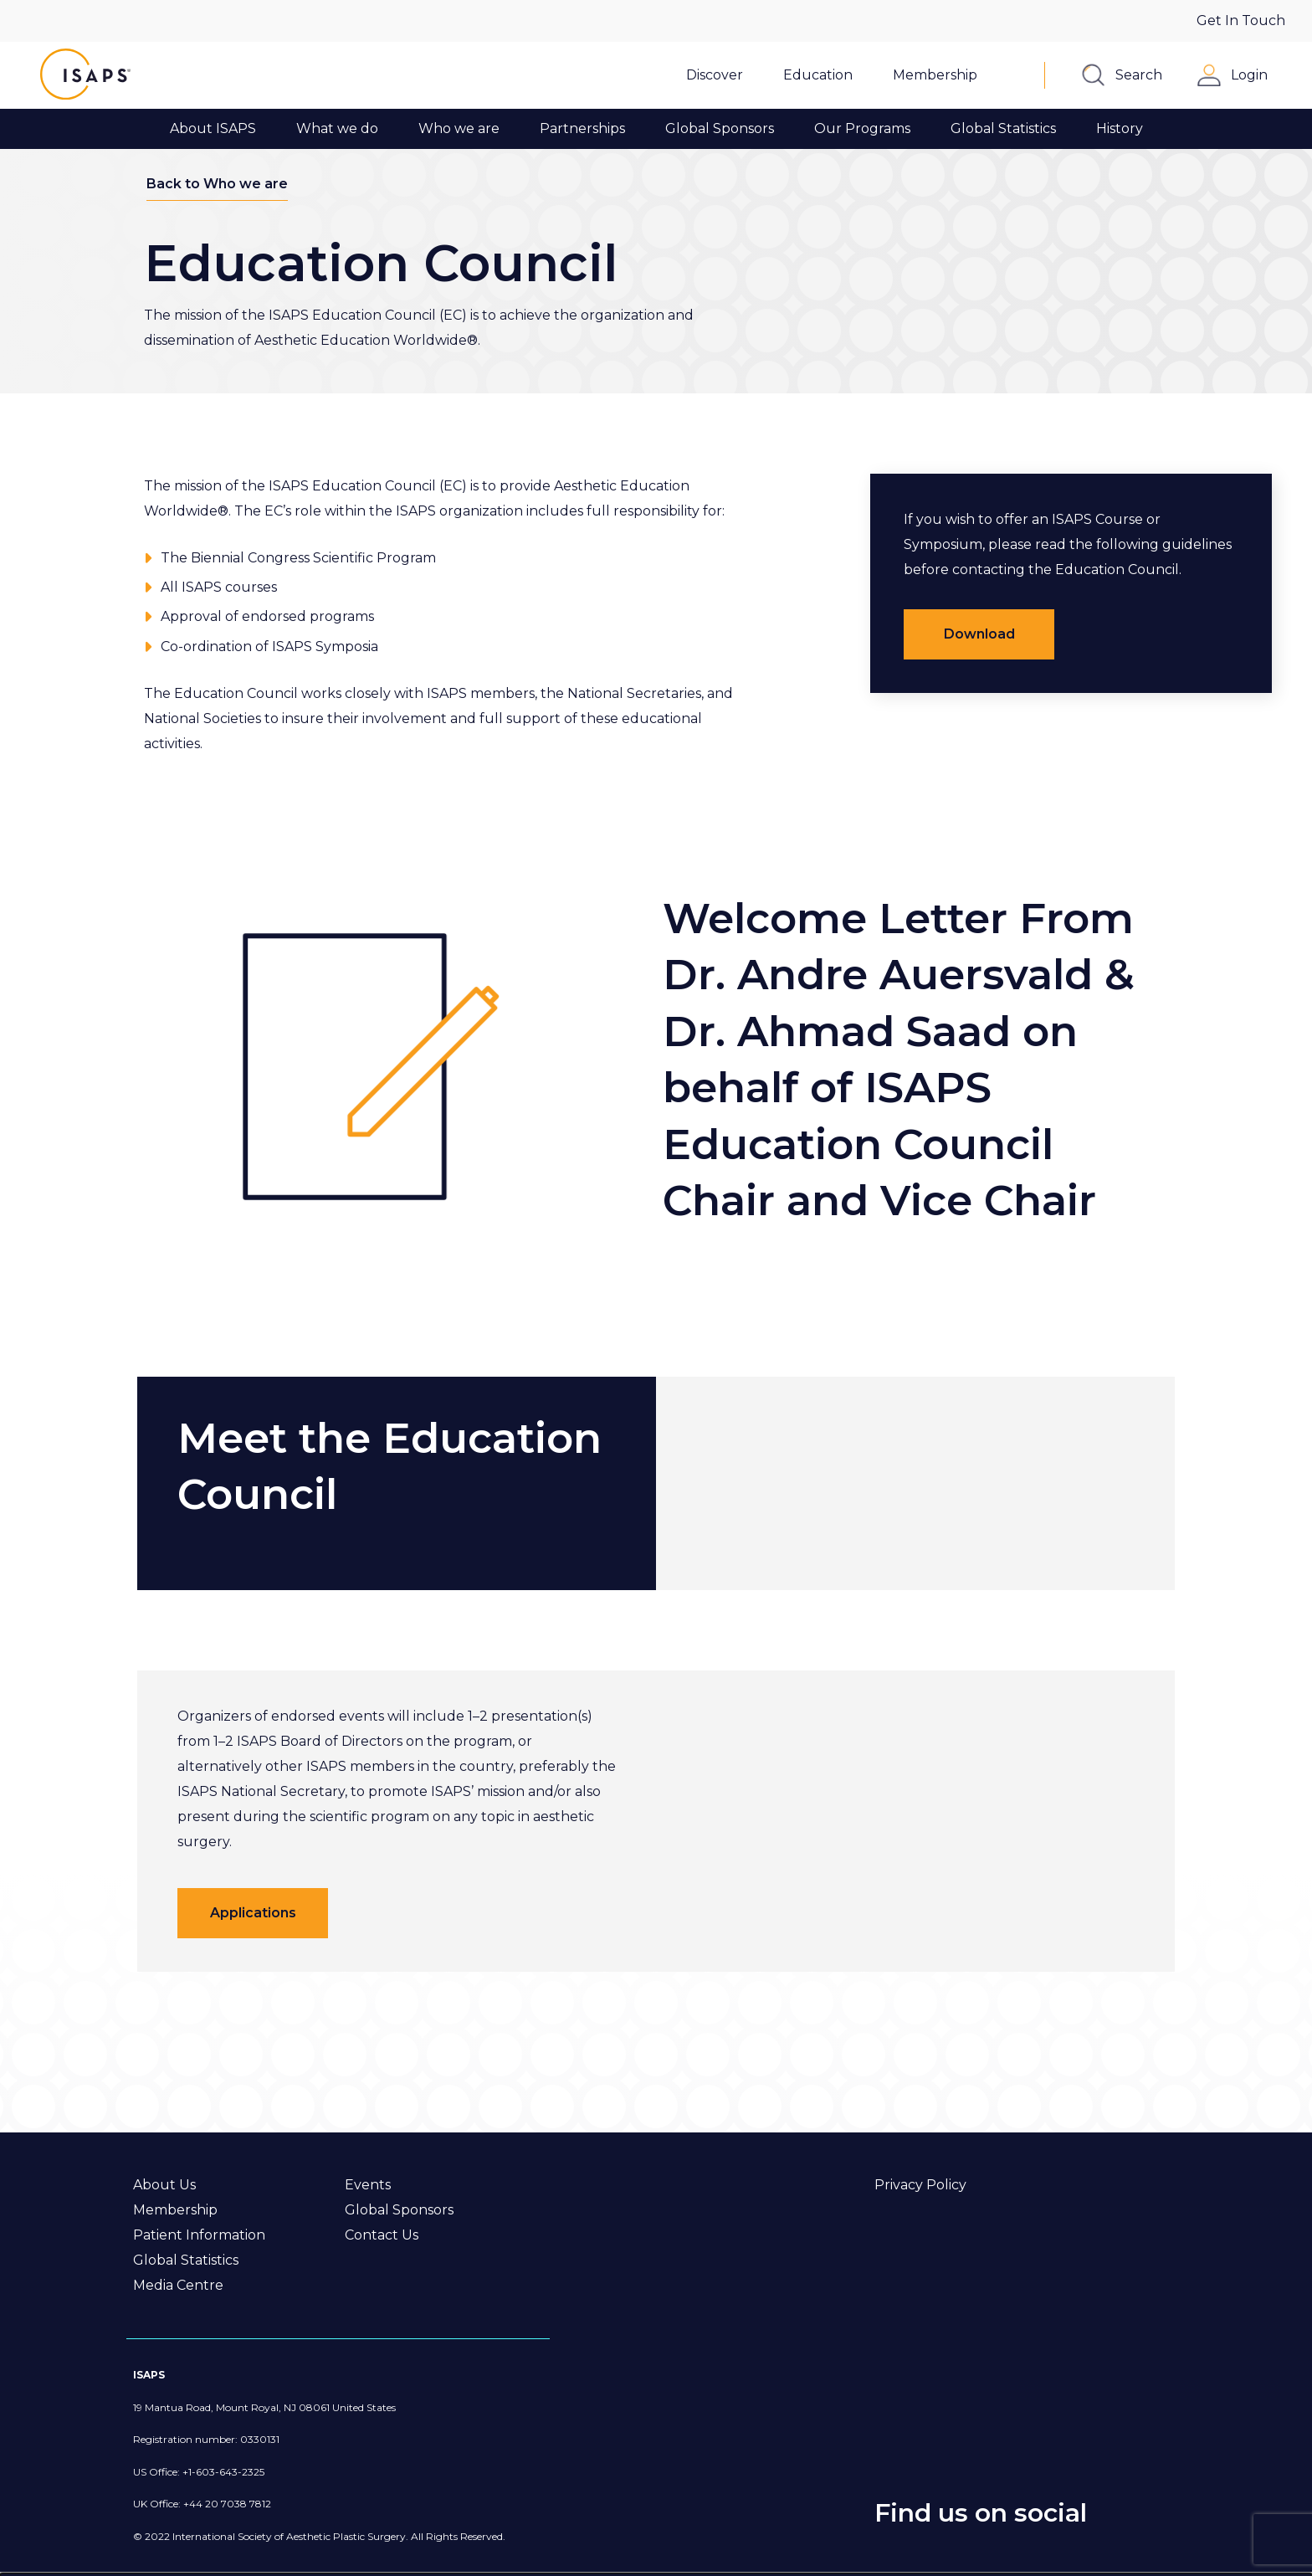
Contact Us (381, 2235)
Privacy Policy (920, 2185)
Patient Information (199, 2235)
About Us (164, 2185)
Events (368, 2185)
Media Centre (178, 2285)
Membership (175, 2210)
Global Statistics (185, 2260)
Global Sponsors (399, 2210)
